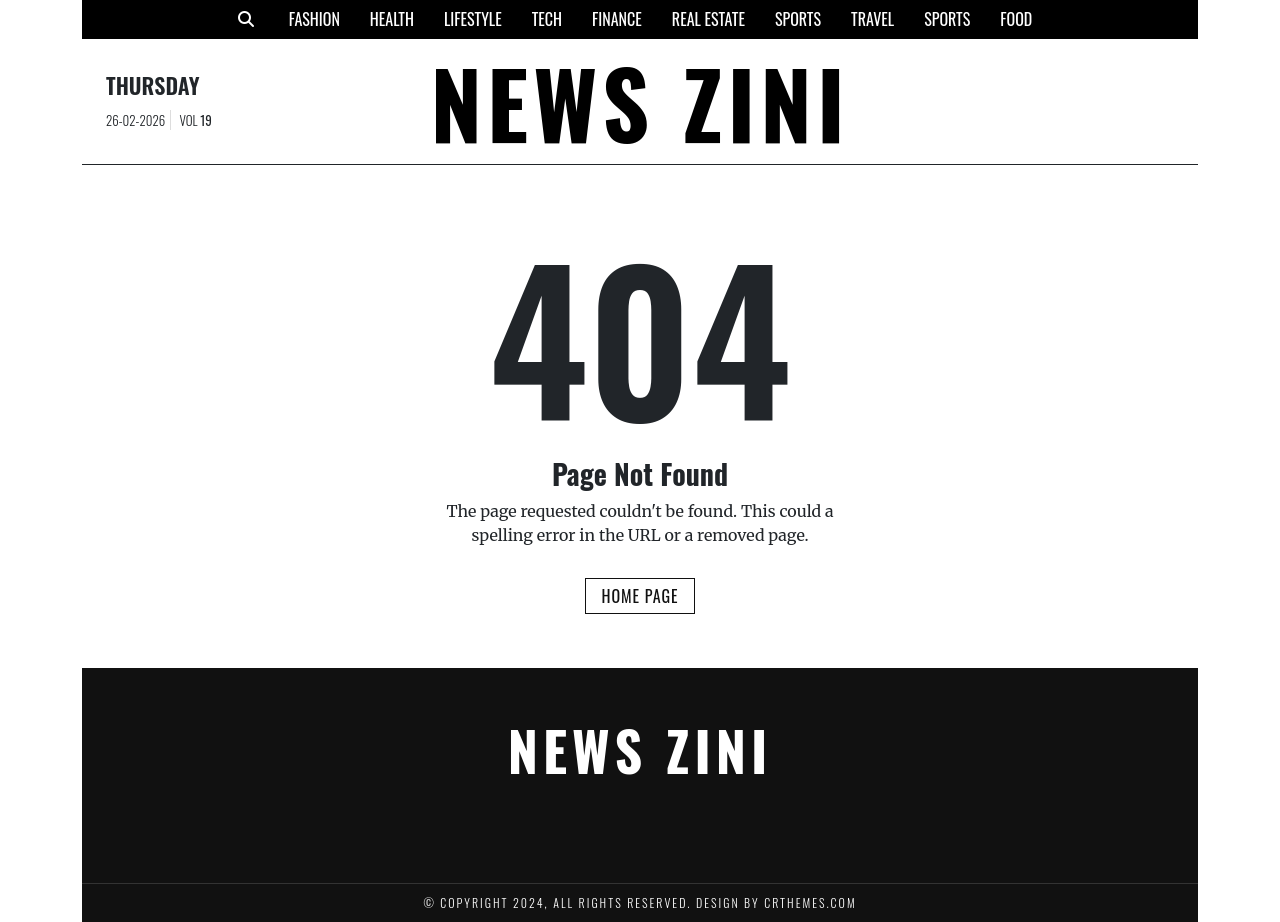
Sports (798, 19)
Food (1016, 19)
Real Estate (708, 19)
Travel (872, 19)
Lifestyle (473, 19)
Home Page (639, 596)
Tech (547, 19)
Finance (617, 19)
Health (392, 19)
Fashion (314, 19)
